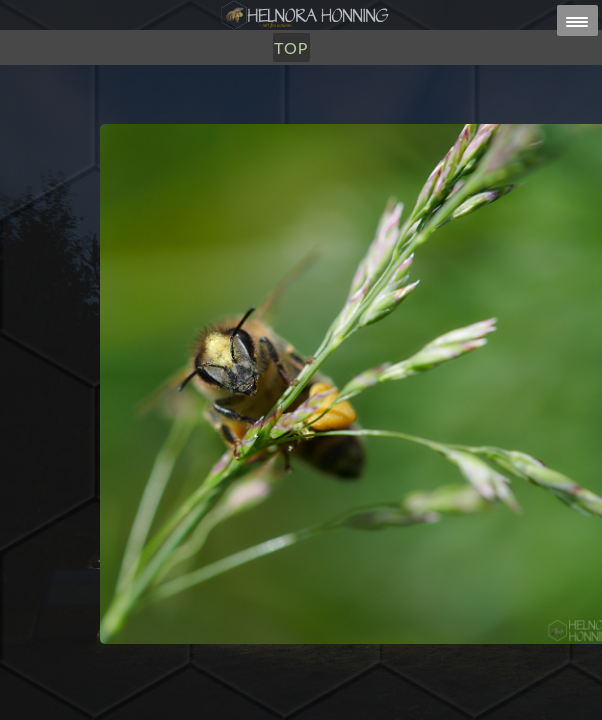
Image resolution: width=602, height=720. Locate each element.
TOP (291, 47)
